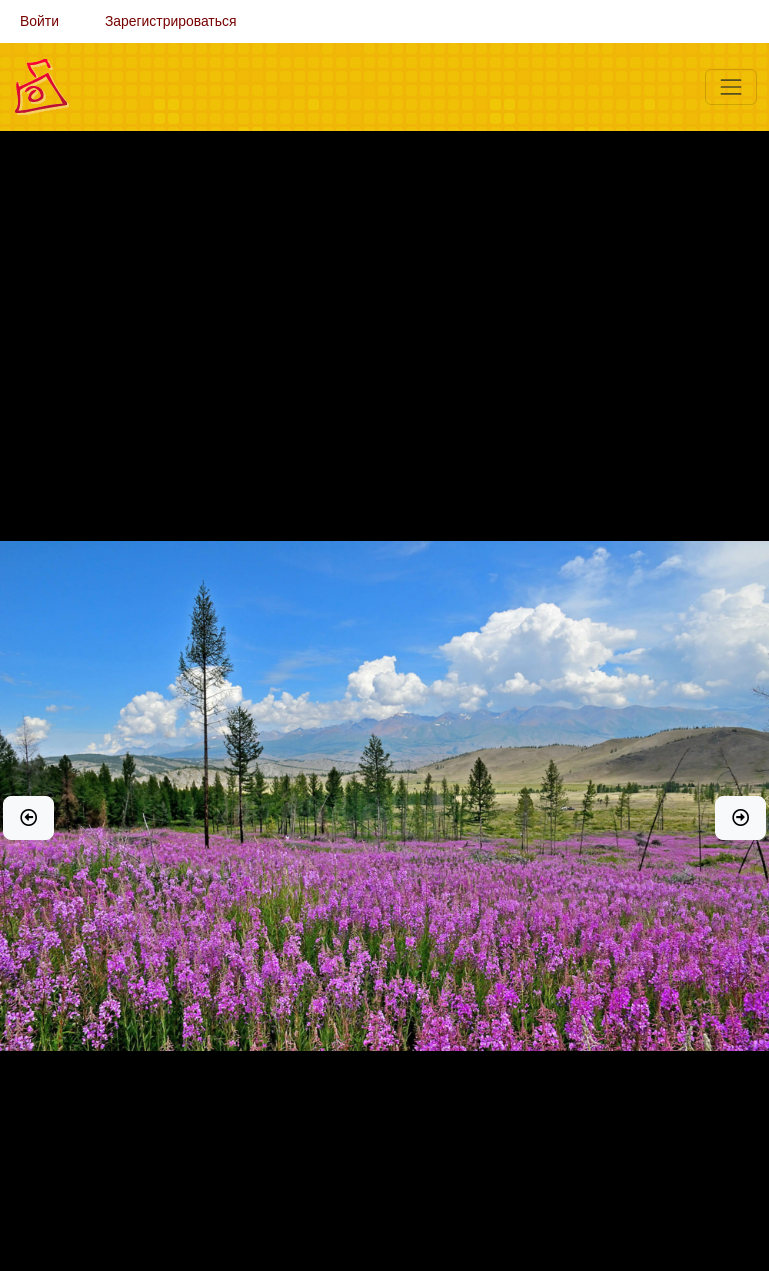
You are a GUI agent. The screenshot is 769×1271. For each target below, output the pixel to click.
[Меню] (731, 87)
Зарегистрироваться (171, 21)
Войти (39, 21)
